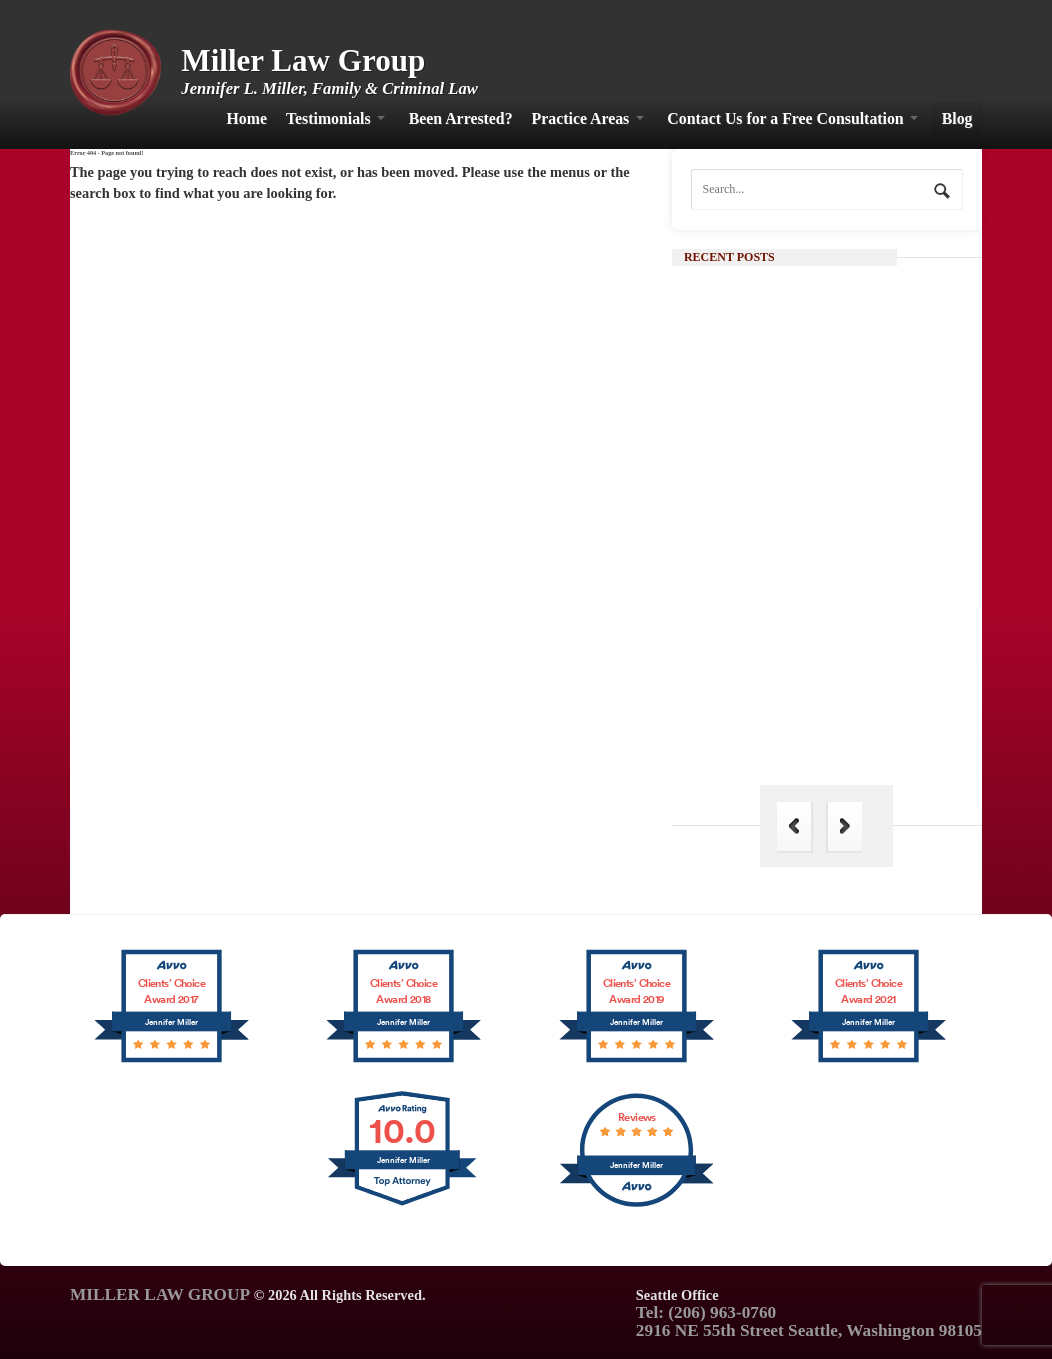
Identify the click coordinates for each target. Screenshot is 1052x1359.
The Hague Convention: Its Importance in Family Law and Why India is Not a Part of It (862, 714)
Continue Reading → (845, 579)
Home (247, 118)
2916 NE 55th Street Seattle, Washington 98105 (809, 1330)
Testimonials (328, 118)
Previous (794, 826)
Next (845, 826)
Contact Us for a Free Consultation (785, 118)
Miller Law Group (303, 60)
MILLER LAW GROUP (160, 1294)
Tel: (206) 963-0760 (706, 1312)
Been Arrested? (461, 118)
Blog (957, 118)
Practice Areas (581, 118)
